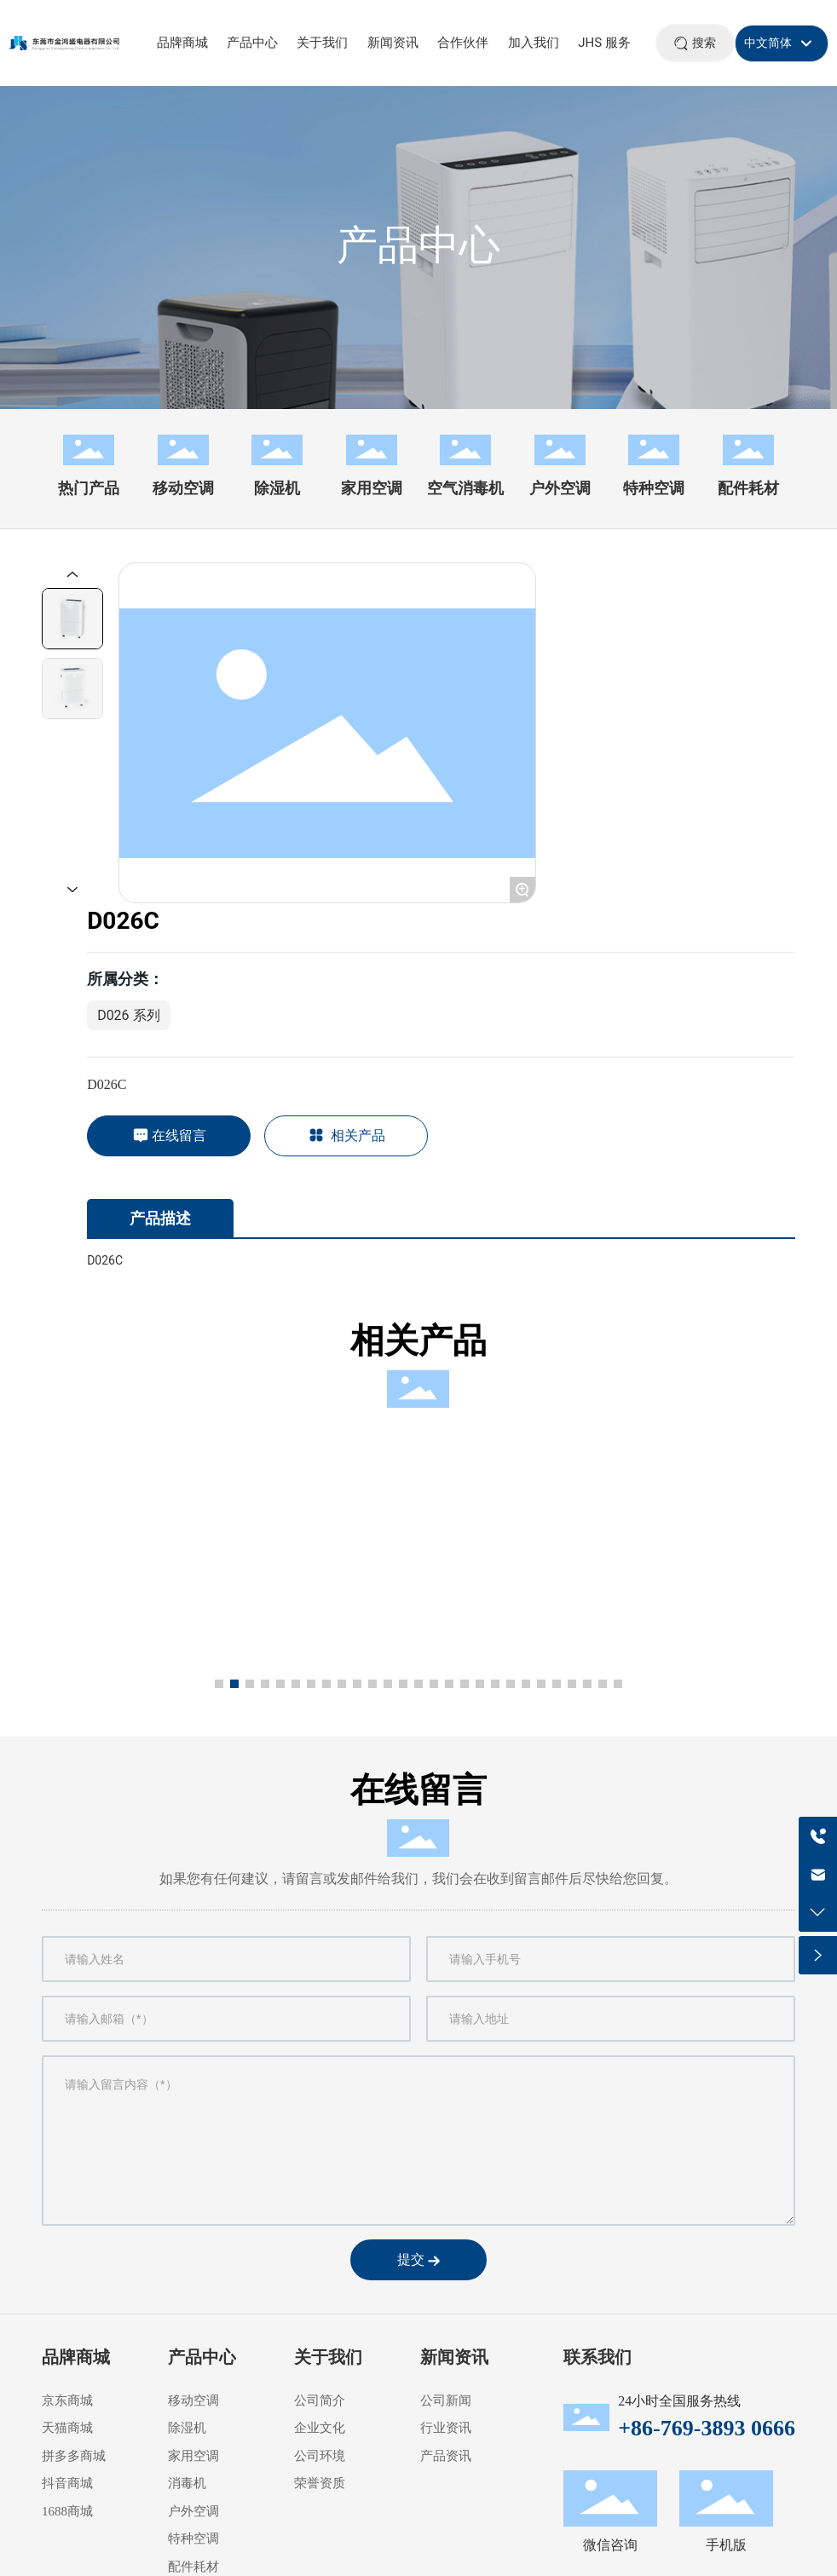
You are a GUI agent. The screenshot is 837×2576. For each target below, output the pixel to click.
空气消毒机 (465, 488)
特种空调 (653, 488)
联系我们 (597, 2357)
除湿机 (277, 488)
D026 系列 (128, 1015)
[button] (219, 1684)
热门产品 (88, 488)
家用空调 (371, 488)
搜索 (704, 43)
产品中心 (418, 245)
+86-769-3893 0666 (706, 2428)
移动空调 (183, 488)
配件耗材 (748, 488)
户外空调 (560, 488)
